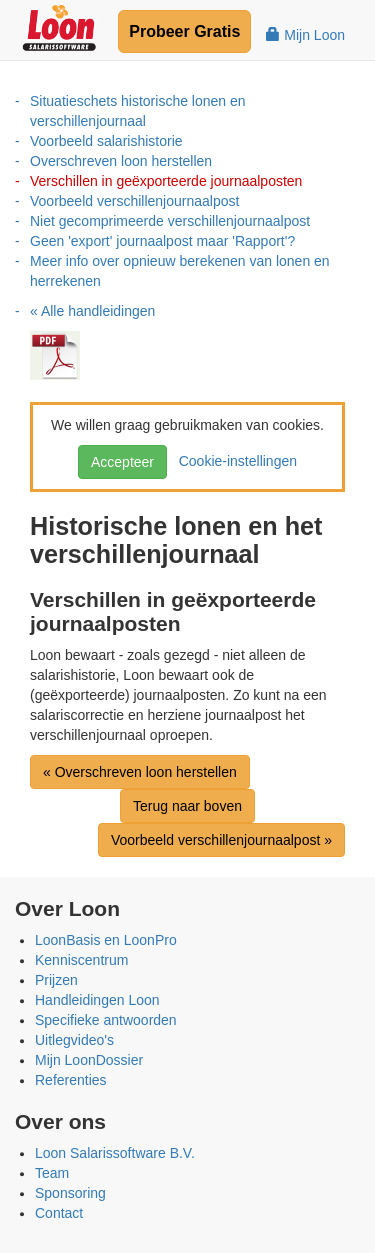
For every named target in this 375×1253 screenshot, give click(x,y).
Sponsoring (70, 1193)
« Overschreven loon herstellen (140, 772)
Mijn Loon (305, 35)
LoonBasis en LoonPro (106, 940)
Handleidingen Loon (97, 1000)
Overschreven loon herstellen (121, 161)
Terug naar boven (187, 806)
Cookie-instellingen (234, 461)
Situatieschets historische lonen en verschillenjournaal (138, 111)
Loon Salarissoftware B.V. (115, 1153)
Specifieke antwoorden (106, 1020)
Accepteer (122, 462)
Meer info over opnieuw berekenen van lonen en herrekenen (180, 271)
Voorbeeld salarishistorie (106, 141)
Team (52, 1173)
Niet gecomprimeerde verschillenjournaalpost (170, 221)
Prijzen (56, 980)
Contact (59, 1213)
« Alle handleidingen (92, 311)
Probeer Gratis (184, 31)
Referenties (71, 1080)
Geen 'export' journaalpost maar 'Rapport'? (162, 241)
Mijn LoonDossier (89, 1060)
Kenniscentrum (81, 960)
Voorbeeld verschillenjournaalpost (134, 201)
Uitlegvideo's (74, 1040)
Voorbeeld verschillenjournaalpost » (221, 840)
